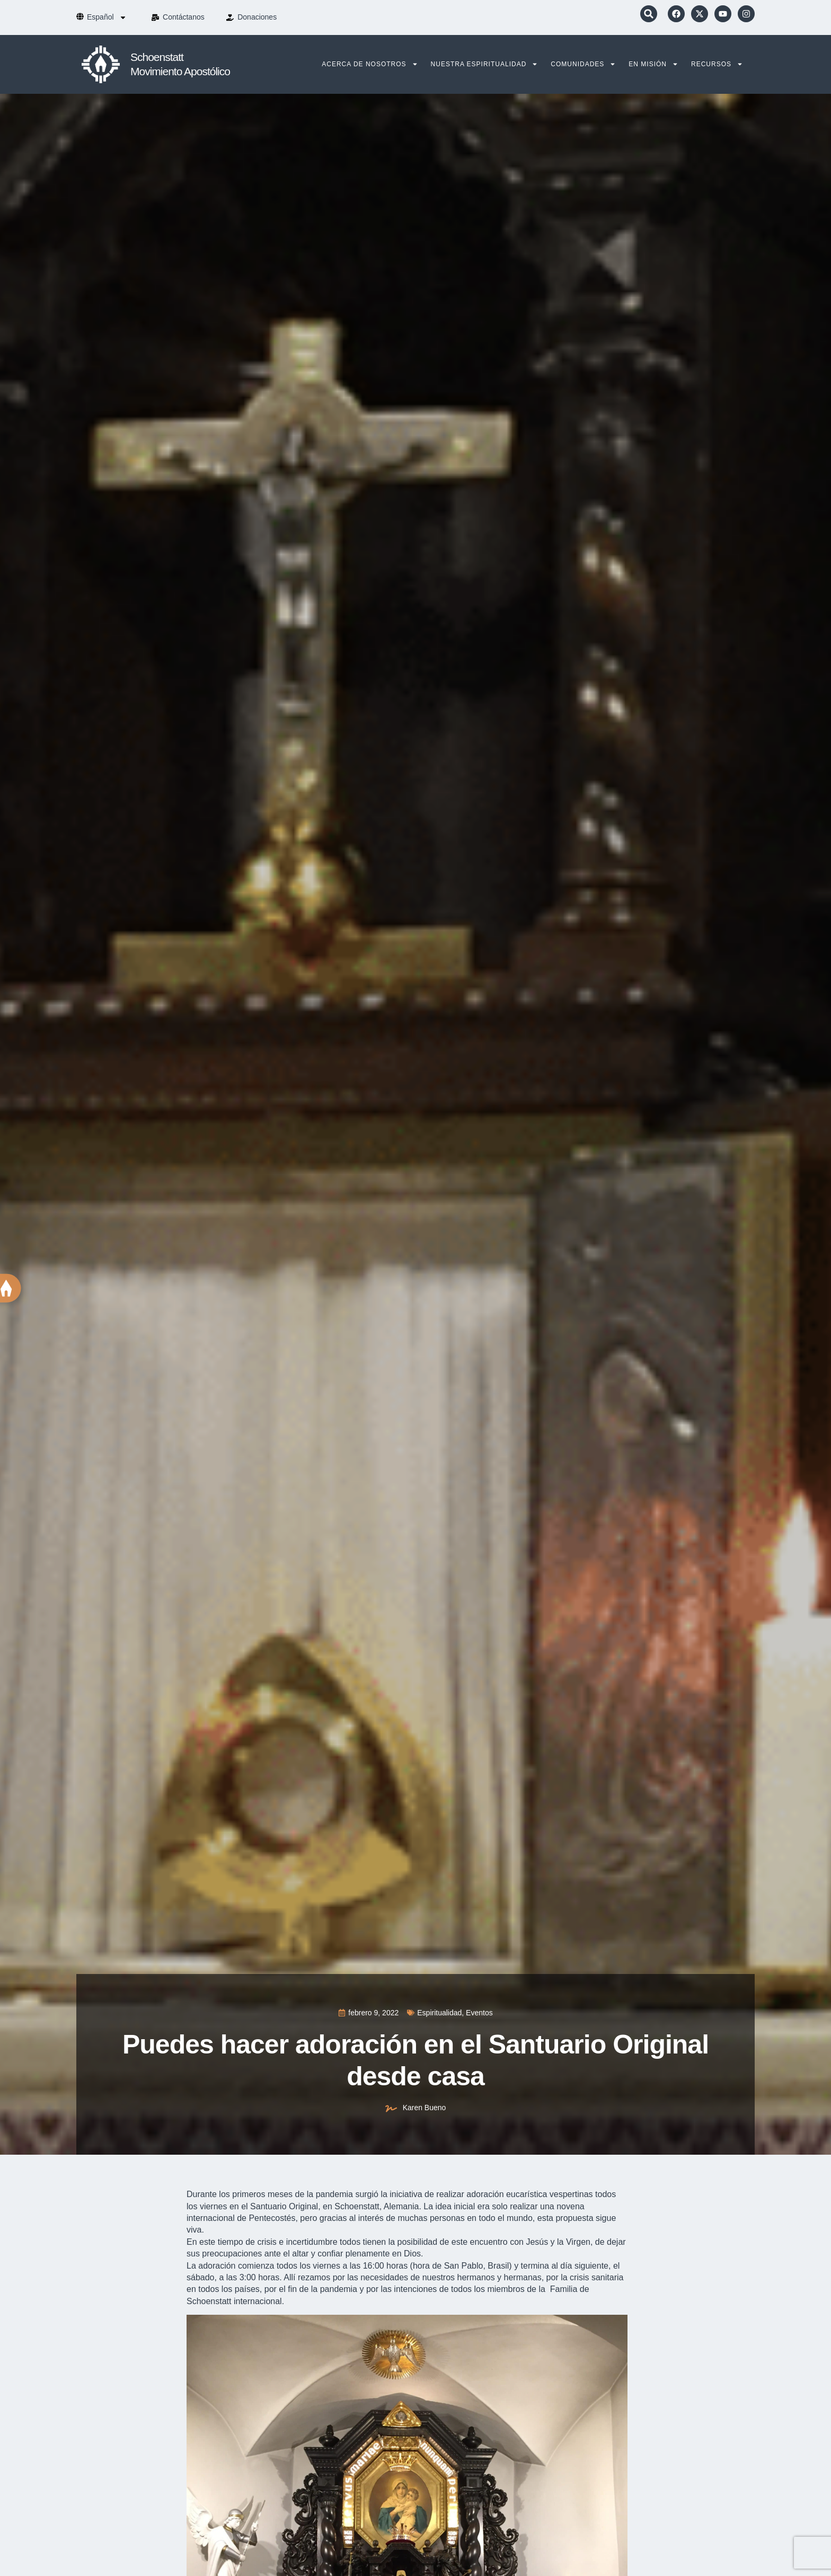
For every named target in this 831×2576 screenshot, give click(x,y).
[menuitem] (107, 17)
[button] (648, 13)
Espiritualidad (439, 2012)
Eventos (479, 2012)
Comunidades (583, 64)
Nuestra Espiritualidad (484, 64)
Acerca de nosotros (370, 64)
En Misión (653, 64)
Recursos (717, 64)
